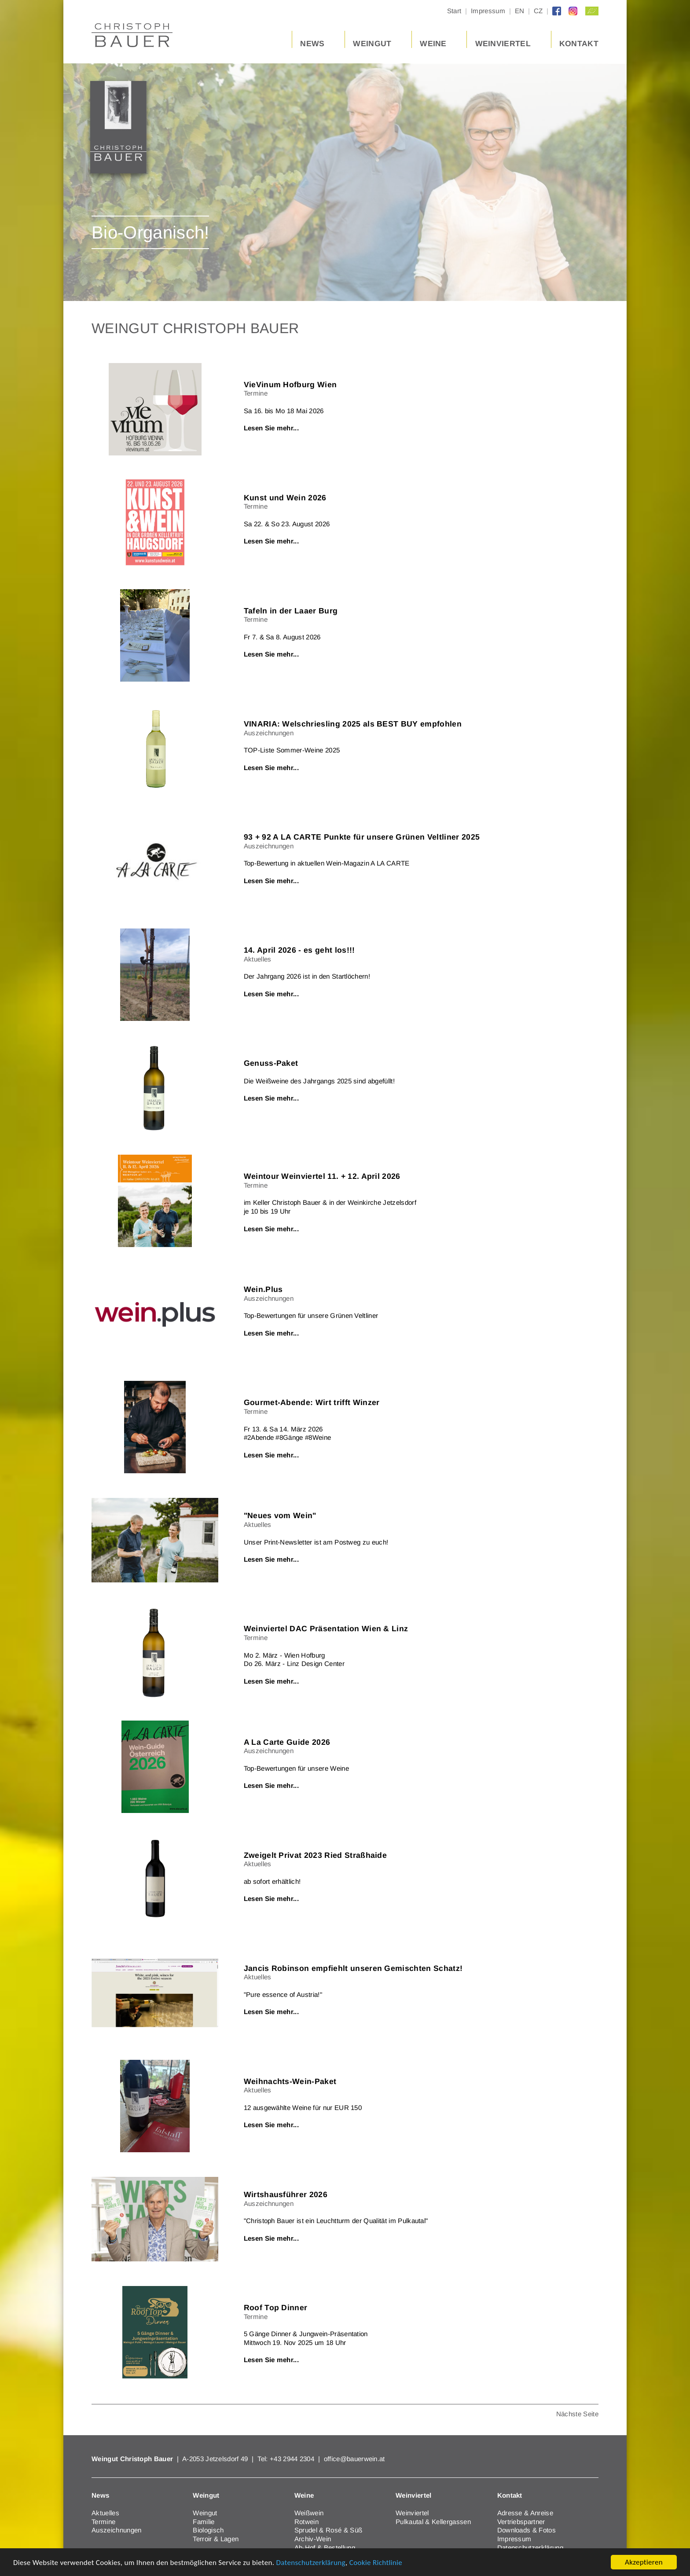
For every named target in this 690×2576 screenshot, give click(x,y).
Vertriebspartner (521, 2521)
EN (520, 11)
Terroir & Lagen (216, 2539)
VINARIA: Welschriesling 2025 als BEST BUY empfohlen (353, 723)
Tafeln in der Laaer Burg (291, 610)
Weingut (205, 2513)
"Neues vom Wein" (280, 1515)
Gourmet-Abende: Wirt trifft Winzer (312, 1402)
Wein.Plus (263, 1289)
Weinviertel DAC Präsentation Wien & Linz (326, 1628)
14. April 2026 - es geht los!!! (299, 950)
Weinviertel (412, 2513)
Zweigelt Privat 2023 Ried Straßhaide (315, 1855)
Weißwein (309, 2513)
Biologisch (208, 2530)
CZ (538, 11)
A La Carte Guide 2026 (287, 1742)
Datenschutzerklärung (310, 2562)
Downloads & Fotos (526, 2530)
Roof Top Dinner (276, 2307)
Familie (203, 2521)
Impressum (488, 11)
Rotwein (306, 2521)
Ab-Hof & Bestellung (324, 2547)
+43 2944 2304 (293, 2458)
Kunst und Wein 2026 (285, 497)
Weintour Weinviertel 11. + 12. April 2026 (322, 1176)
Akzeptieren (644, 2562)
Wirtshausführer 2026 (285, 2194)
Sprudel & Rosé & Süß (328, 2530)
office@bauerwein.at (354, 2458)
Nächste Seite (577, 2414)
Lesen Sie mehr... (271, 428)
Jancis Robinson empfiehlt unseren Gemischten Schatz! (353, 1968)
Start (454, 11)
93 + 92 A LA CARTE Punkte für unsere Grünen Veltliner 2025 (362, 837)
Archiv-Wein (312, 2539)
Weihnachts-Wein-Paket (290, 2081)
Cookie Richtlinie (375, 2562)
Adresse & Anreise (525, 2513)
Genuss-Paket (271, 1063)
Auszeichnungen (116, 2530)
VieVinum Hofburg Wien (290, 384)
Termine (103, 2521)
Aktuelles (105, 2513)
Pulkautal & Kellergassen (433, 2521)
